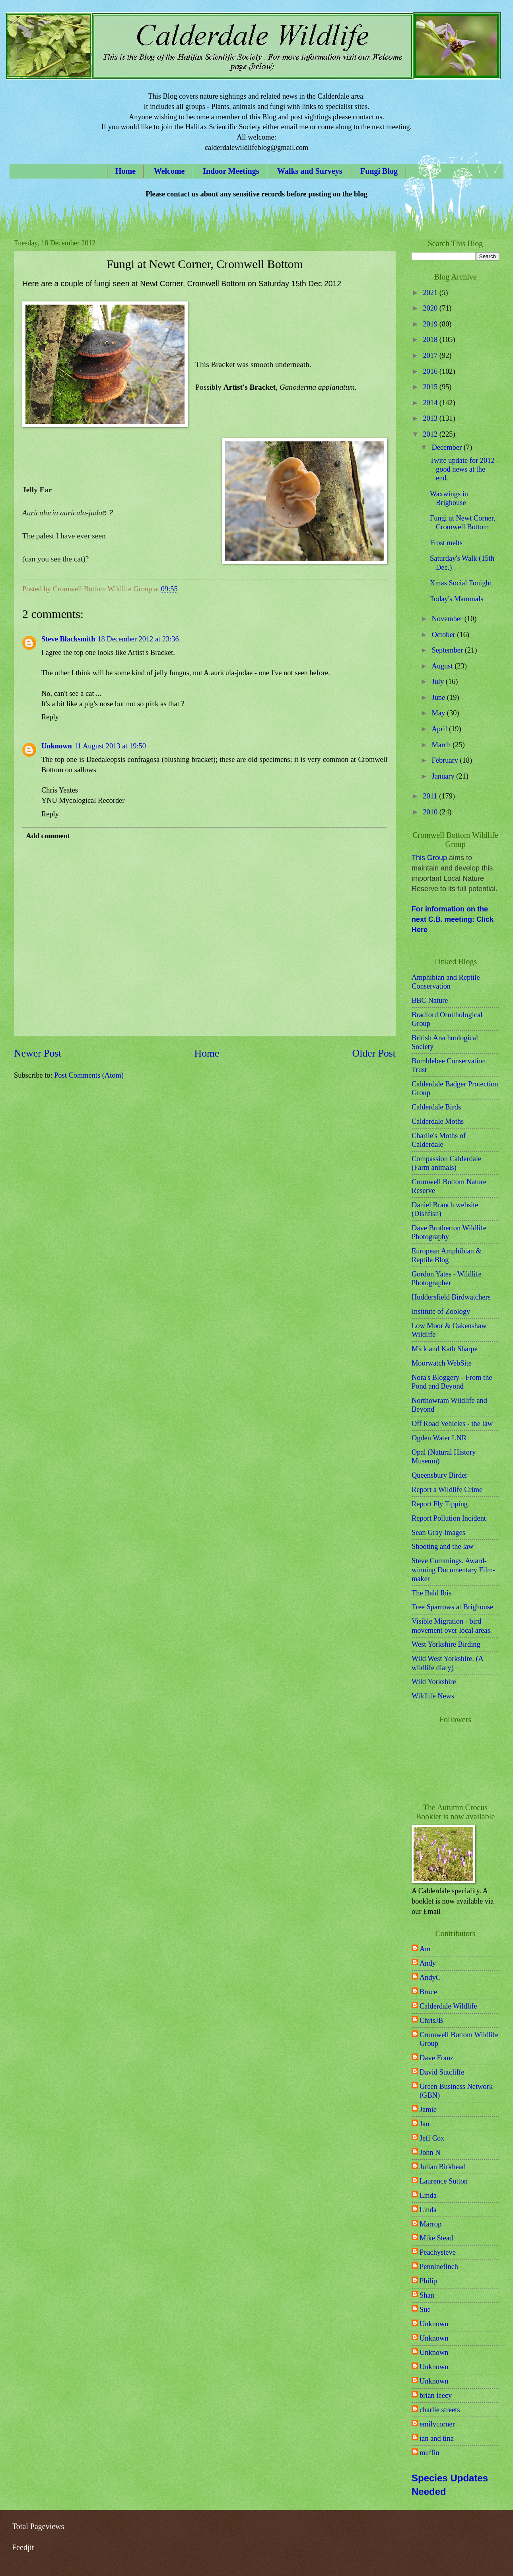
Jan (424, 2124)
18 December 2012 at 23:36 (138, 639)
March (442, 745)
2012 (431, 434)
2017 (431, 355)
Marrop (430, 2224)
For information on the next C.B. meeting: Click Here (453, 919)
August (443, 666)
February (446, 760)
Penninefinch (439, 2267)
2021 (431, 293)
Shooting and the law (443, 1546)
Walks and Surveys (309, 171)
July (439, 682)
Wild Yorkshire (434, 1682)
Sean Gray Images (438, 1533)
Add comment (48, 836)
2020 (431, 308)
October (444, 635)
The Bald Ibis (431, 1593)
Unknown (56, 746)
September (448, 650)
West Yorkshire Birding (446, 1644)
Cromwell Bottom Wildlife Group (459, 2039)
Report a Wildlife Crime (447, 1490)
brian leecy (436, 2395)
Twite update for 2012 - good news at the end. (464, 469)
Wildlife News (433, 1696)
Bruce (428, 1992)
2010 (431, 812)
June (439, 697)
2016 (431, 371)
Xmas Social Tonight (461, 583)
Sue (425, 2310)
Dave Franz (436, 2058)
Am (425, 1949)
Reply (50, 717)
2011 (431, 796)
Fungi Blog (379, 171)
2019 (431, 324)
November (448, 619)
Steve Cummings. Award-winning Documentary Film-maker (453, 1569)
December (448, 447)
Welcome (169, 171)
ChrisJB (431, 2020)
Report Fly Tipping (440, 1504)
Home (125, 171)
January (444, 776)
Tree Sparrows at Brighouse (452, 1607)
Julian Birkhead (443, 2167)
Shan (427, 2295)
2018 (431, 340)
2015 (431, 387)
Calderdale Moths (438, 1121)
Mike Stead (436, 2238)
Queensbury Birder (439, 1475)
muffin (429, 2453)
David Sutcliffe (442, 2072)
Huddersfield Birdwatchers (451, 1297)
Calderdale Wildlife (448, 2006)
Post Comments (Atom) (89, 1075)
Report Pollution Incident (449, 1518)
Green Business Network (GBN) (456, 2091)
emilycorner (437, 2424)
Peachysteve (438, 2252)
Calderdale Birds (436, 1107)
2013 (431, 418)
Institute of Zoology (441, 1311)
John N (430, 2152)
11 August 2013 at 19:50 (110, 746)
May (439, 713)
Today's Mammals (456, 599)
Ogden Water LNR (439, 1438)
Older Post (374, 1053)
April (440, 729)
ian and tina (437, 2438)
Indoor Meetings (231, 171)
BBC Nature (430, 1000)
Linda (428, 2195)
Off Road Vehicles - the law (452, 1424)
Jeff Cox (432, 2138)
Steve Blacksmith (68, 639)
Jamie (428, 2110)
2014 (431, 403)
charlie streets (440, 2410)
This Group (429, 858)
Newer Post (37, 1053)
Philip (428, 2281)
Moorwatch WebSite (442, 1363)
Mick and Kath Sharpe (445, 1349)
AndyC (430, 1978)
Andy (428, 1963)
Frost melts (446, 543)
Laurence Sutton (444, 2181)
